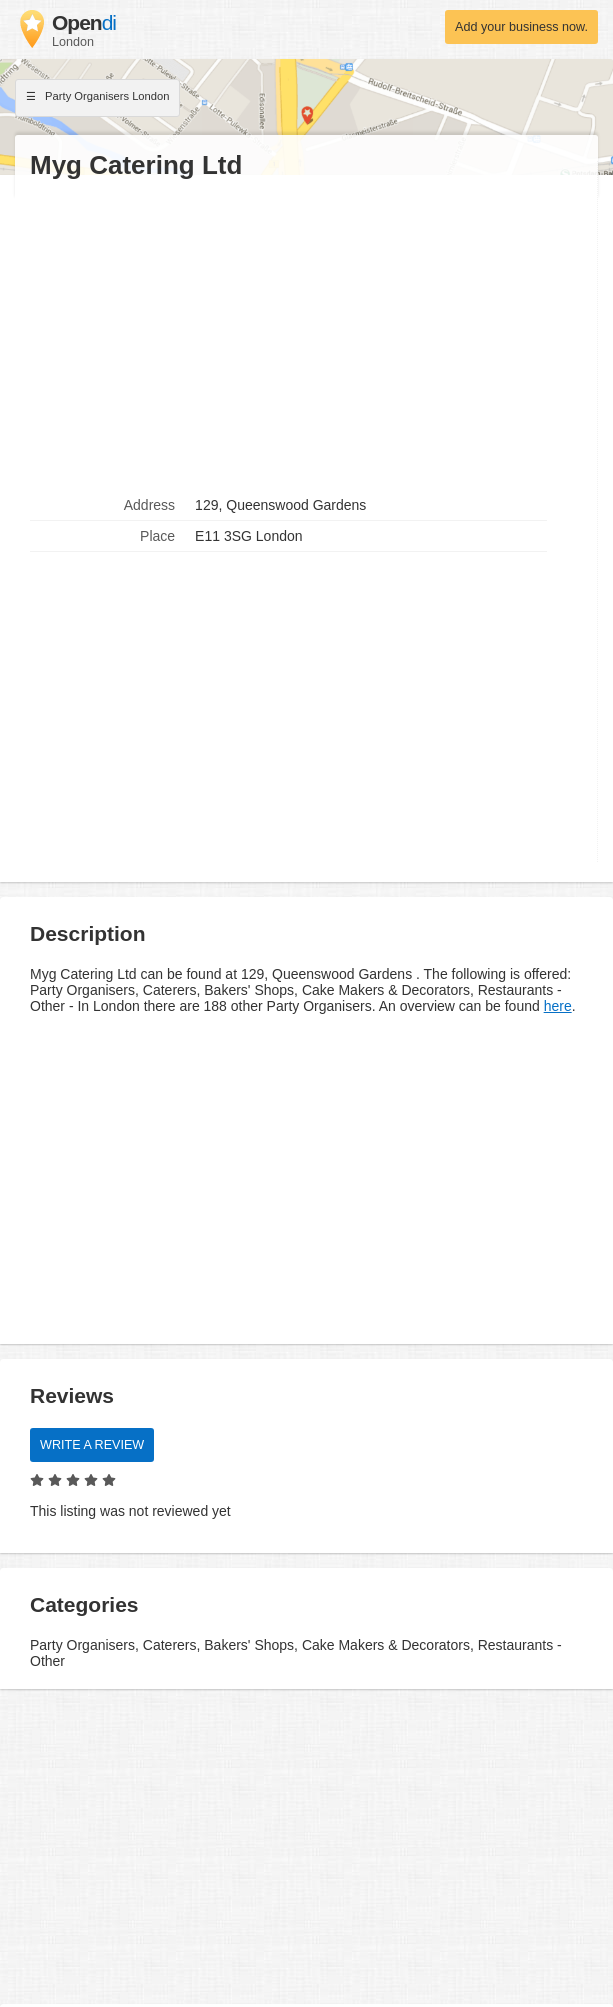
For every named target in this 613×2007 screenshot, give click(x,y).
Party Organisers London (97, 98)
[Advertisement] (306, 336)
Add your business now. (521, 27)
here (558, 1006)
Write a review (92, 1445)
